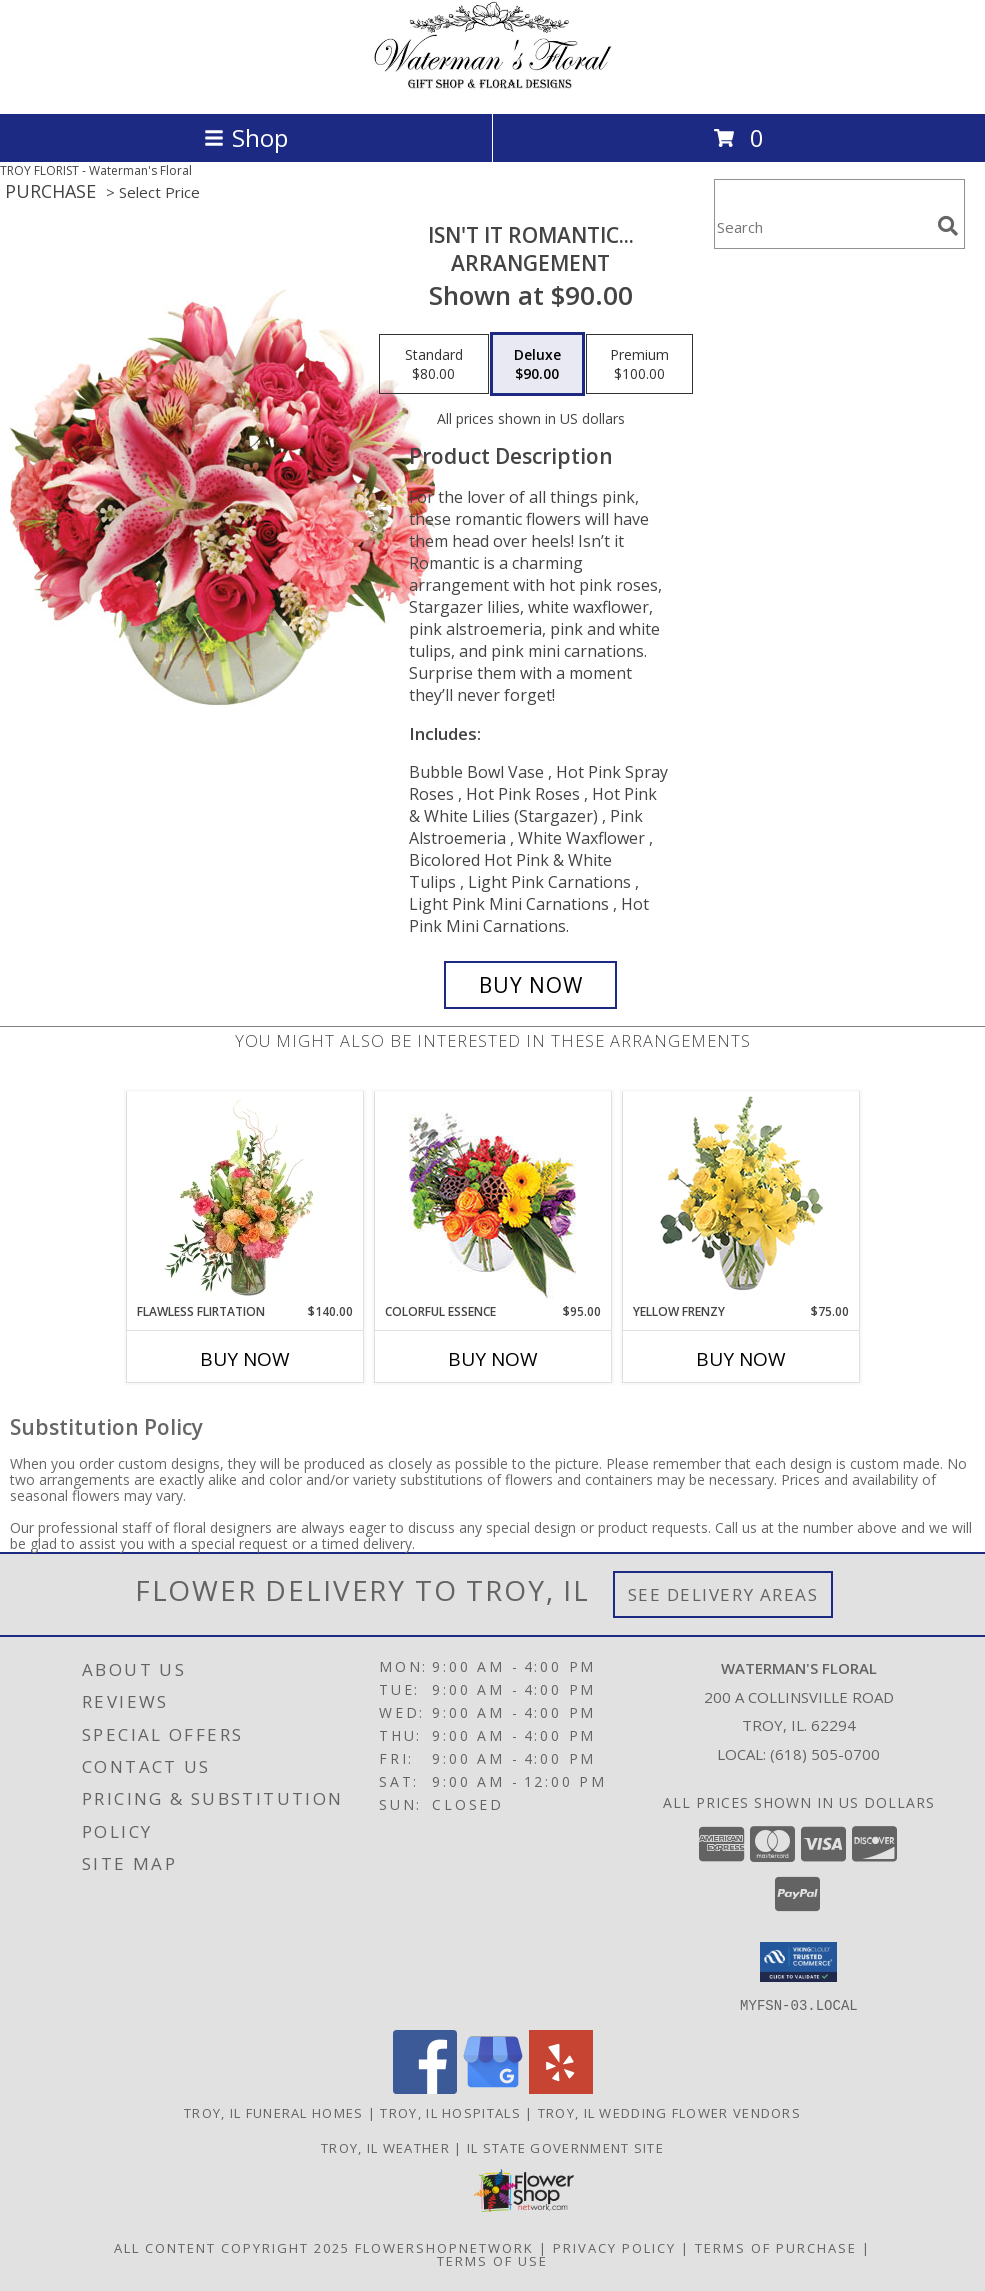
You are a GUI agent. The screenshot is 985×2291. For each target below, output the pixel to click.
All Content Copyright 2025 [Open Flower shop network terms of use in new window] (232, 2247)
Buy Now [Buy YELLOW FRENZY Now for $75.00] (741, 1359)
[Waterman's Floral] (493, 84)
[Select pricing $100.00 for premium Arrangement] (639, 364)
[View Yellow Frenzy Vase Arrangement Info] (740, 1197)
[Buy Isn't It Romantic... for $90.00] (531, 985)
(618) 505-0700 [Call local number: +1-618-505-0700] (825, 1754)
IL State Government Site (565, 2147)
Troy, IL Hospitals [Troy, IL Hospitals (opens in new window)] (450, 2112)
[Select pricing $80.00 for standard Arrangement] (434, 364)
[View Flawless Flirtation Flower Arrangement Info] (244, 1198)
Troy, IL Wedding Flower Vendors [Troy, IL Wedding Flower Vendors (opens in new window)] (669, 2112)
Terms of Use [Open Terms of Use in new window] (492, 2260)
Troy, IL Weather (385, 2147)
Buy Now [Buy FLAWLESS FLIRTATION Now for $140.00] (245, 1359)
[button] (798, 1962)
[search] (948, 226)
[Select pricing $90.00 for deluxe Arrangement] (537, 364)
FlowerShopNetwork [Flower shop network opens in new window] (444, 2247)
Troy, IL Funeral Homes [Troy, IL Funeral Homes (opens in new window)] (274, 2112)
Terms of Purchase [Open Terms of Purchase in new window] (776, 2247)
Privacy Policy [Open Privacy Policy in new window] (614, 2247)
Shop (246, 137)
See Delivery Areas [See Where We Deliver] (723, 1594)
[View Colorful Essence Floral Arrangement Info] (492, 1197)
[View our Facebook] (425, 2087)
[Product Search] (822, 226)
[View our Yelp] (561, 2087)
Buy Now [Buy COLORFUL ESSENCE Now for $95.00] (493, 1359)
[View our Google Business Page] (493, 2087)
